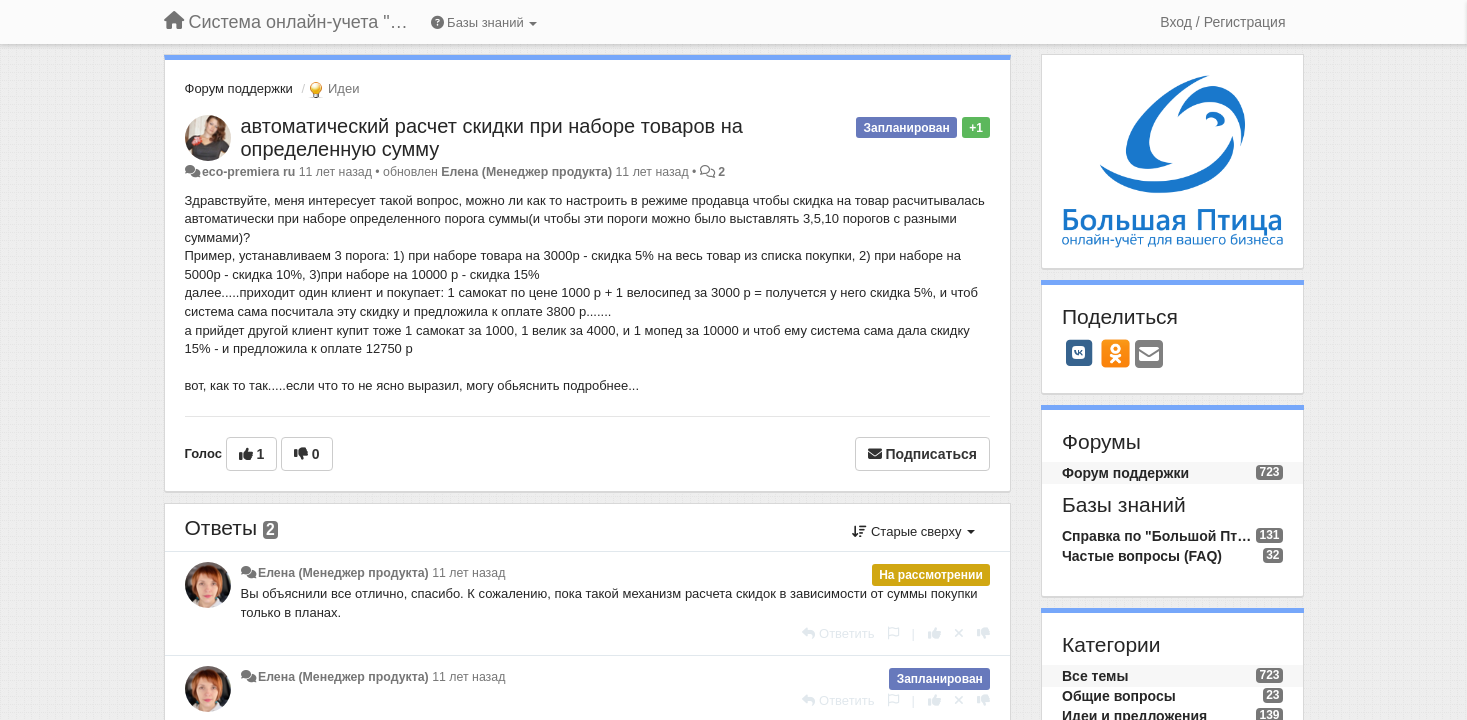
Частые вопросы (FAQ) (1142, 556)
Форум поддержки (239, 88)
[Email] (1149, 355)
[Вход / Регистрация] (1222, 22)
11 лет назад (468, 573)
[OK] (1115, 353)
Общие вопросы (1119, 696)
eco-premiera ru (248, 172)
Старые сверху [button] (913, 531)
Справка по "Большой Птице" (1159, 536)
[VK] (1079, 353)
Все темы (1095, 676)
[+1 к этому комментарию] (934, 633)
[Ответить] (838, 633)
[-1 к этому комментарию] (983, 633)
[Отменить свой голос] (959, 633)
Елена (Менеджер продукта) (526, 172)
